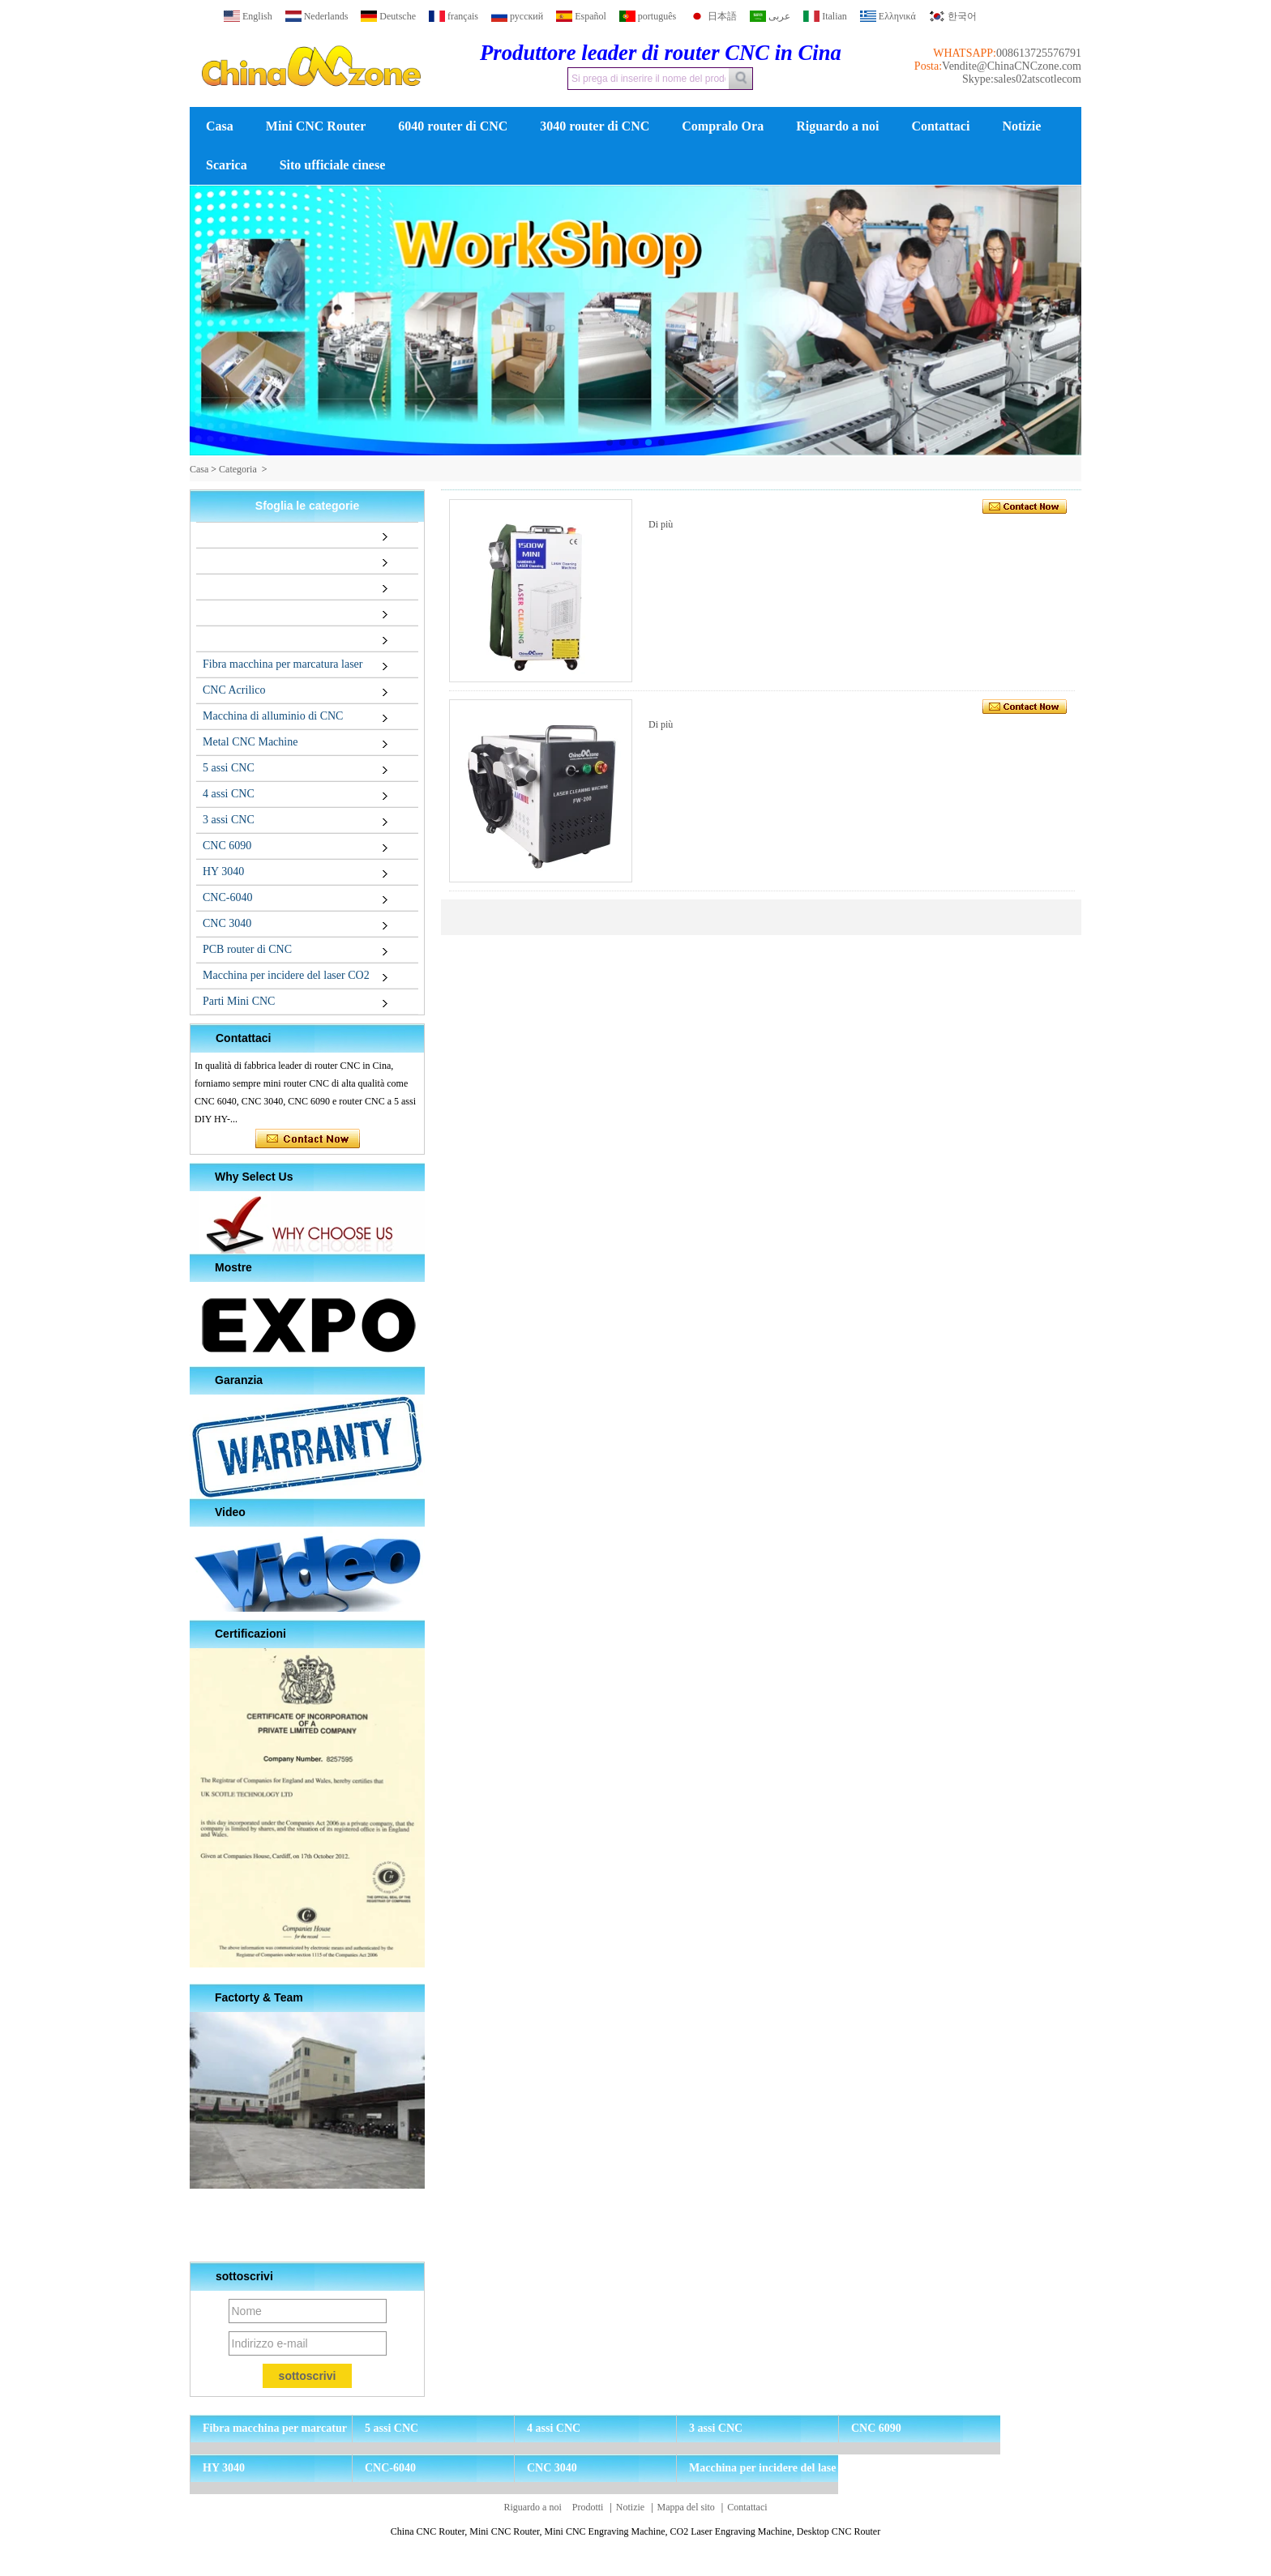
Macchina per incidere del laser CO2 (286, 975)
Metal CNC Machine (250, 742)
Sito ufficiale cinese (333, 165)
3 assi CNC (229, 820)
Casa (219, 126)
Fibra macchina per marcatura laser (282, 664)
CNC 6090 (227, 845)
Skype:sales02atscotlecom (1021, 79)
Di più (660, 524)
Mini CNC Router (316, 126)
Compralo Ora (723, 126)
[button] (609, 442)
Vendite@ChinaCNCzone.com (1011, 66)
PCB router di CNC (247, 949)
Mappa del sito (686, 2507)
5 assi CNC (229, 768)
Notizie (1021, 126)
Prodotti (588, 2507)
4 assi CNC (229, 794)
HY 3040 (223, 871)
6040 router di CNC (452, 126)
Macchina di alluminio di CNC (273, 716)
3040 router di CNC (594, 126)
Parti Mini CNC (239, 1001)
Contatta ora (307, 1139)
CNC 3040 (227, 923)
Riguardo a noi (837, 126)
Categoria (238, 469)
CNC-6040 (227, 897)
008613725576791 (1038, 53)
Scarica (226, 165)
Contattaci (940, 126)
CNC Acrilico (234, 690)
